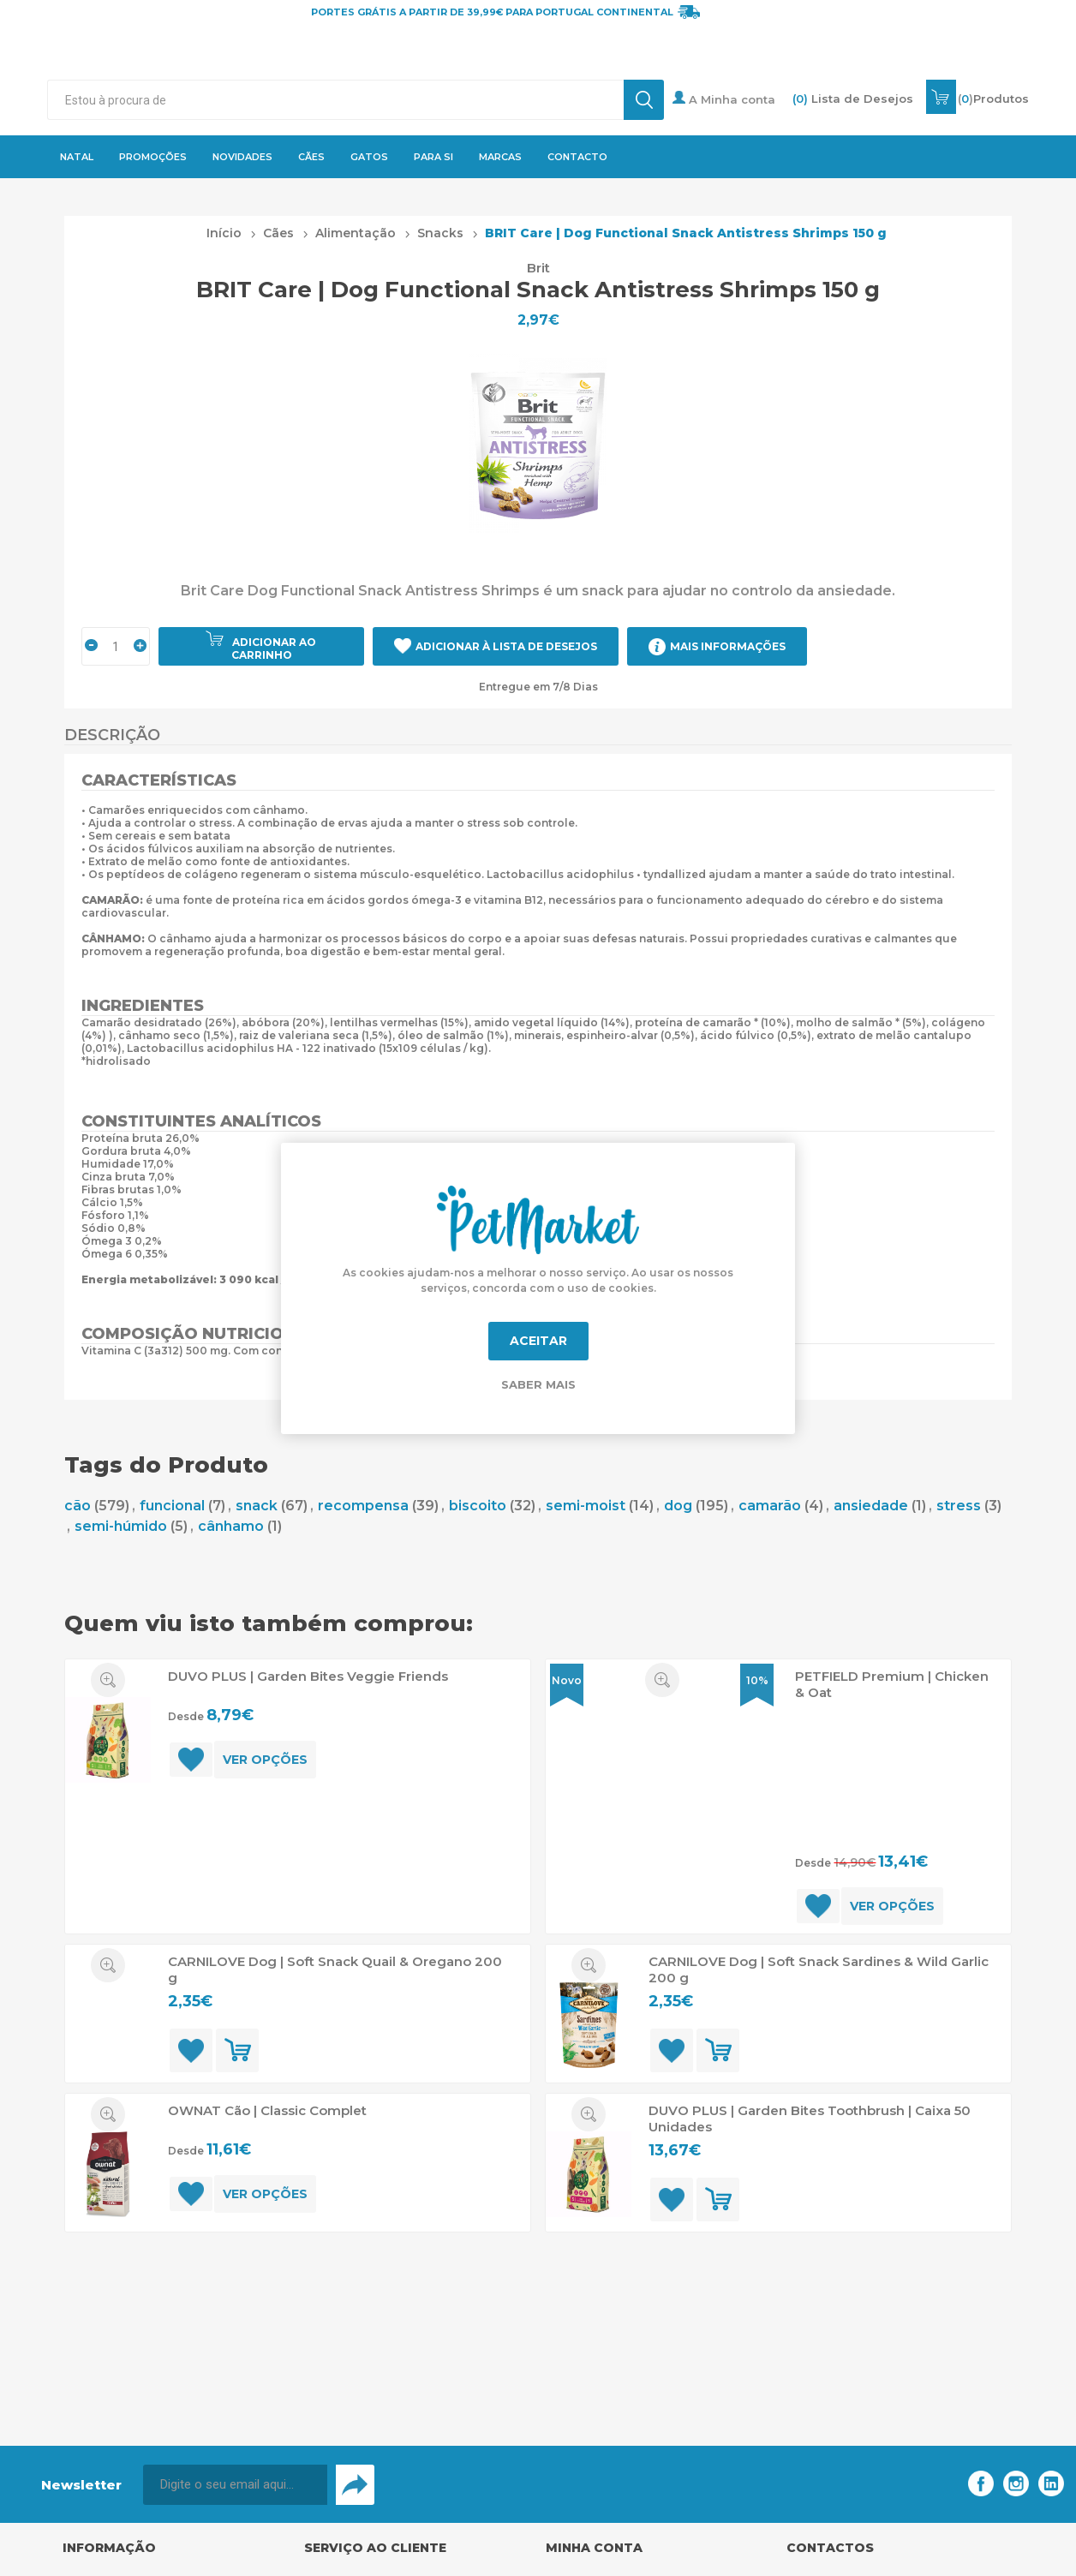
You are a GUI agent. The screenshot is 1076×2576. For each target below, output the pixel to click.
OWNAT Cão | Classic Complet (267, 2110)
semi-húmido (121, 1526)
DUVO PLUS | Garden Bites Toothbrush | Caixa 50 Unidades (810, 2118)
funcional (172, 1505)
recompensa (363, 1505)
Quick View (108, 1680)
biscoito (477, 1505)
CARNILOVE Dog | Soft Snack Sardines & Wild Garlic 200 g (819, 1969)
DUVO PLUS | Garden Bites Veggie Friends (308, 1676)
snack (257, 1505)
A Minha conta (723, 98)
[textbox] (335, 100)
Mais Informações (728, 646)
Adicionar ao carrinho (274, 648)
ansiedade (871, 1505)
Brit (538, 268)
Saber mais (538, 1384)
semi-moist (585, 1505)
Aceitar (538, 1340)
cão (77, 1505)
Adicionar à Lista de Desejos (506, 646)
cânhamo (231, 1526)
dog (678, 1505)
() (993, 98)
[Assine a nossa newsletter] (235, 2485)
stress (958, 1505)
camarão (769, 1505)
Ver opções (265, 1759)
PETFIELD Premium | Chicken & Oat (892, 1684)
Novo (567, 1680)
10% (757, 1680)
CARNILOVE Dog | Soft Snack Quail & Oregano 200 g (335, 1969)
